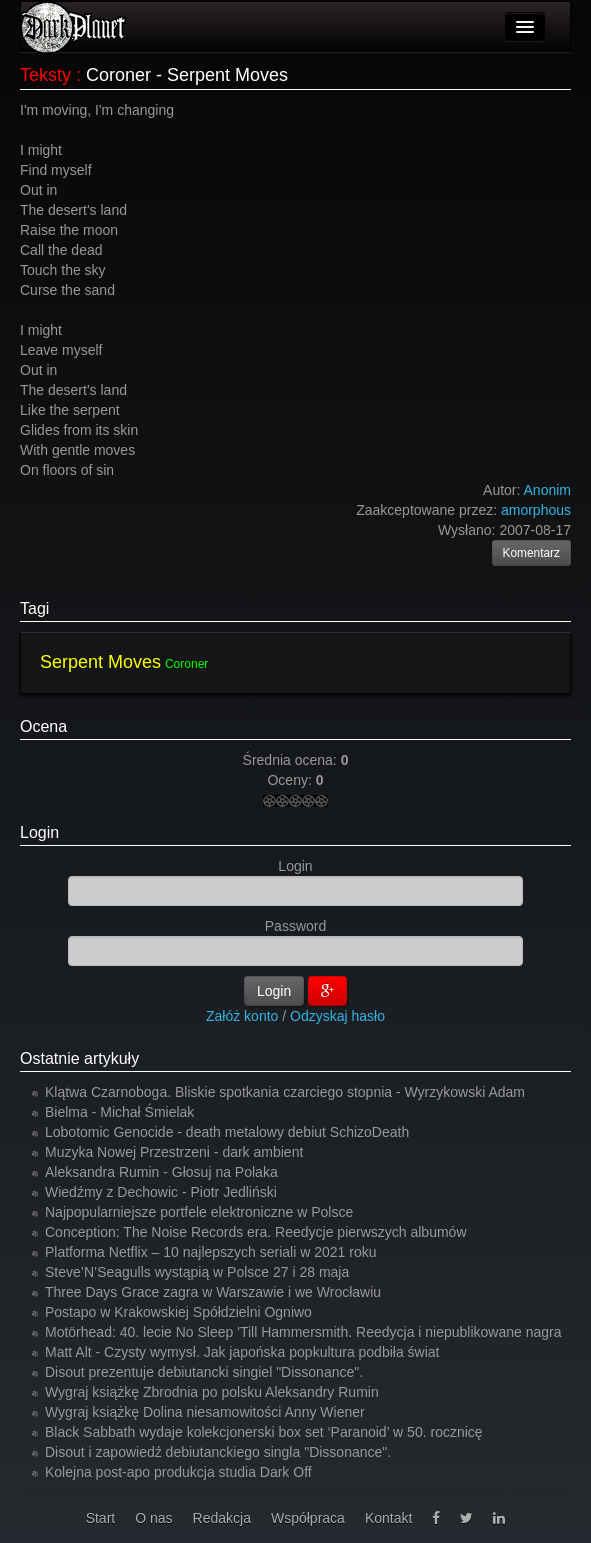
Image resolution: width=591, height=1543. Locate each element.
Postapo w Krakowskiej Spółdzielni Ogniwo (178, 1312)
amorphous (536, 510)
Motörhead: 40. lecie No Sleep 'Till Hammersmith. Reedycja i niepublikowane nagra (303, 1332)
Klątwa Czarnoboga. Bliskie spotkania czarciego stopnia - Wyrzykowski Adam (285, 1092)
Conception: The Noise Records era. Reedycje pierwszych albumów (256, 1232)
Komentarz (532, 553)
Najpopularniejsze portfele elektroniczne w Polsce (199, 1212)
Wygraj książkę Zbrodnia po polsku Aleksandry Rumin (212, 1392)
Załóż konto (242, 1016)
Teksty (45, 75)
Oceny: (291, 780)
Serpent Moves (100, 662)
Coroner (186, 664)
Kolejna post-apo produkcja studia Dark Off (178, 1472)
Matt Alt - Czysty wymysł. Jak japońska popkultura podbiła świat (242, 1352)
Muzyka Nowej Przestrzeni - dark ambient (174, 1152)
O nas (153, 1518)
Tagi (34, 608)
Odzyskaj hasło (337, 1016)
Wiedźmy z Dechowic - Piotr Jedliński (161, 1192)
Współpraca (308, 1518)
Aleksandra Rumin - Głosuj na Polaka (161, 1172)
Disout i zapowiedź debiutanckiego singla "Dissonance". (218, 1452)
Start (101, 1518)
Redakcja (222, 1518)
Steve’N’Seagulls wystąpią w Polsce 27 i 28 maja (197, 1272)
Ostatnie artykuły (79, 1058)
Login (39, 832)
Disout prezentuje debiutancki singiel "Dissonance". (204, 1372)
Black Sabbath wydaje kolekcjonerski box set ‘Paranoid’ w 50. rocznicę (264, 1432)
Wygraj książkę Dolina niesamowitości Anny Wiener (205, 1412)
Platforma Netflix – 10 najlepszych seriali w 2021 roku (211, 1252)
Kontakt (388, 1518)
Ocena (43, 726)
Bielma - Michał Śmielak (119, 1112)
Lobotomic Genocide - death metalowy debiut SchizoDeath (227, 1132)
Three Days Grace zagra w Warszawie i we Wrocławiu (213, 1292)
